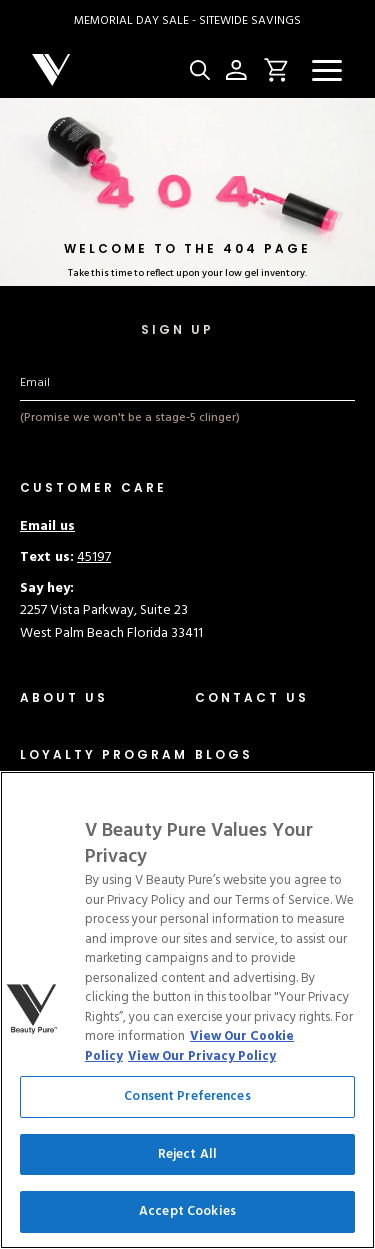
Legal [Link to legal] (36, 1117)
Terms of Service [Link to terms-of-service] (69, 1049)
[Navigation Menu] (327, 70)
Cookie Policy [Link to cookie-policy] (62, 1072)
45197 (94, 557)
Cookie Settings (188, 948)
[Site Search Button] (200, 70)
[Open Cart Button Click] (273, 70)
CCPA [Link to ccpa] (36, 1095)
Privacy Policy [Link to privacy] (61, 1026)
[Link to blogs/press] (222, 811)
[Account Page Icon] (236, 70)
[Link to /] (104, 754)
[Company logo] (107, 70)
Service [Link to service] (42, 1140)
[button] (327, 70)
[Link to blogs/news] (224, 754)
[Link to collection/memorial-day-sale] (187, 21)
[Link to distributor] (82, 811)
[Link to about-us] (64, 697)
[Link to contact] (252, 697)
